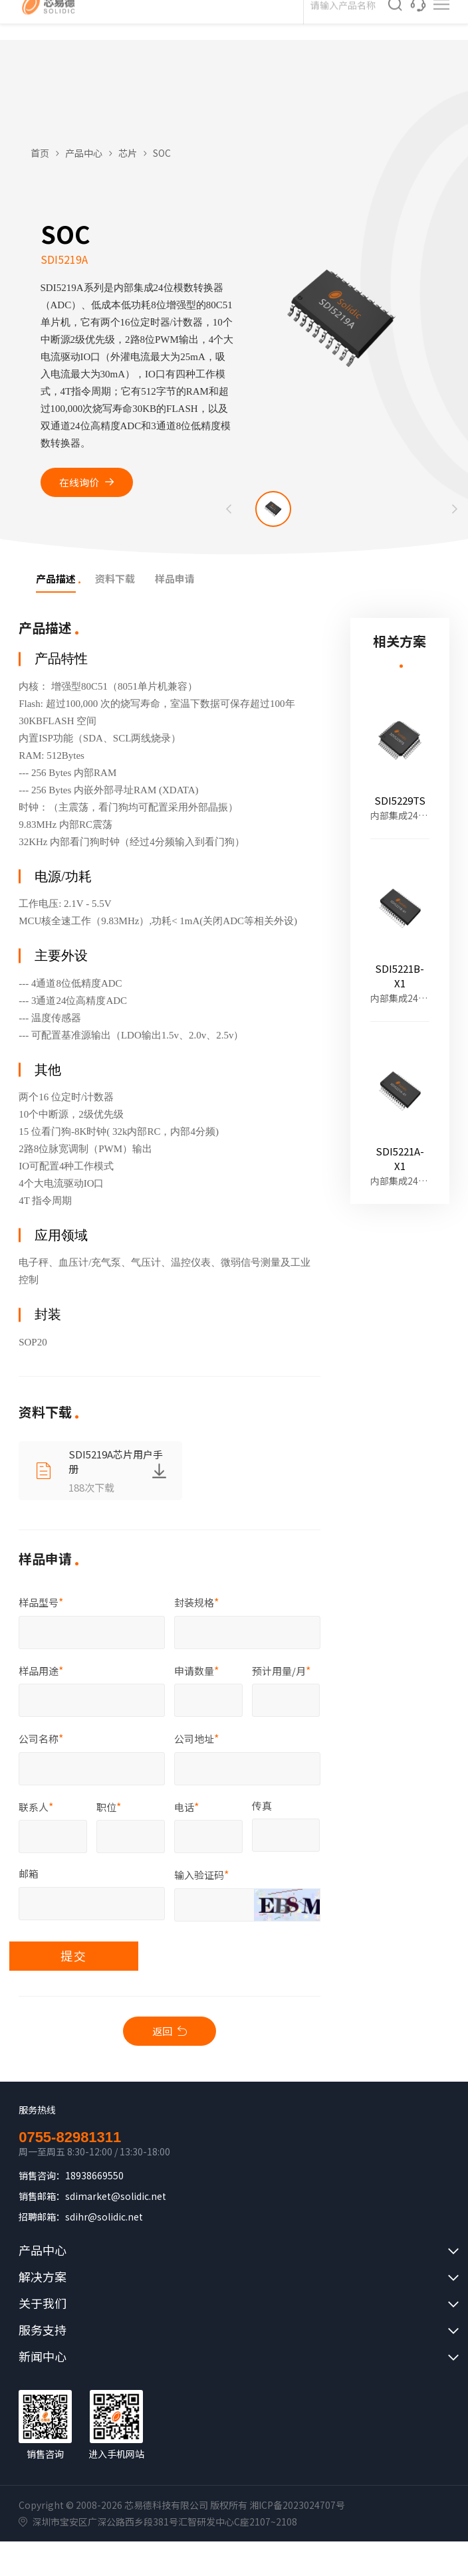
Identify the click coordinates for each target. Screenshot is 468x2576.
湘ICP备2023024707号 (297, 2506)
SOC (162, 152)
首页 (40, 152)
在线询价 (81, 482)
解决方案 (42, 2278)
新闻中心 (42, 2358)
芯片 (127, 152)
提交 (75, 1956)
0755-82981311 (70, 2138)
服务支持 (42, 2331)
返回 (162, 2032)
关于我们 (42, 2305)
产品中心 (83, 152)
